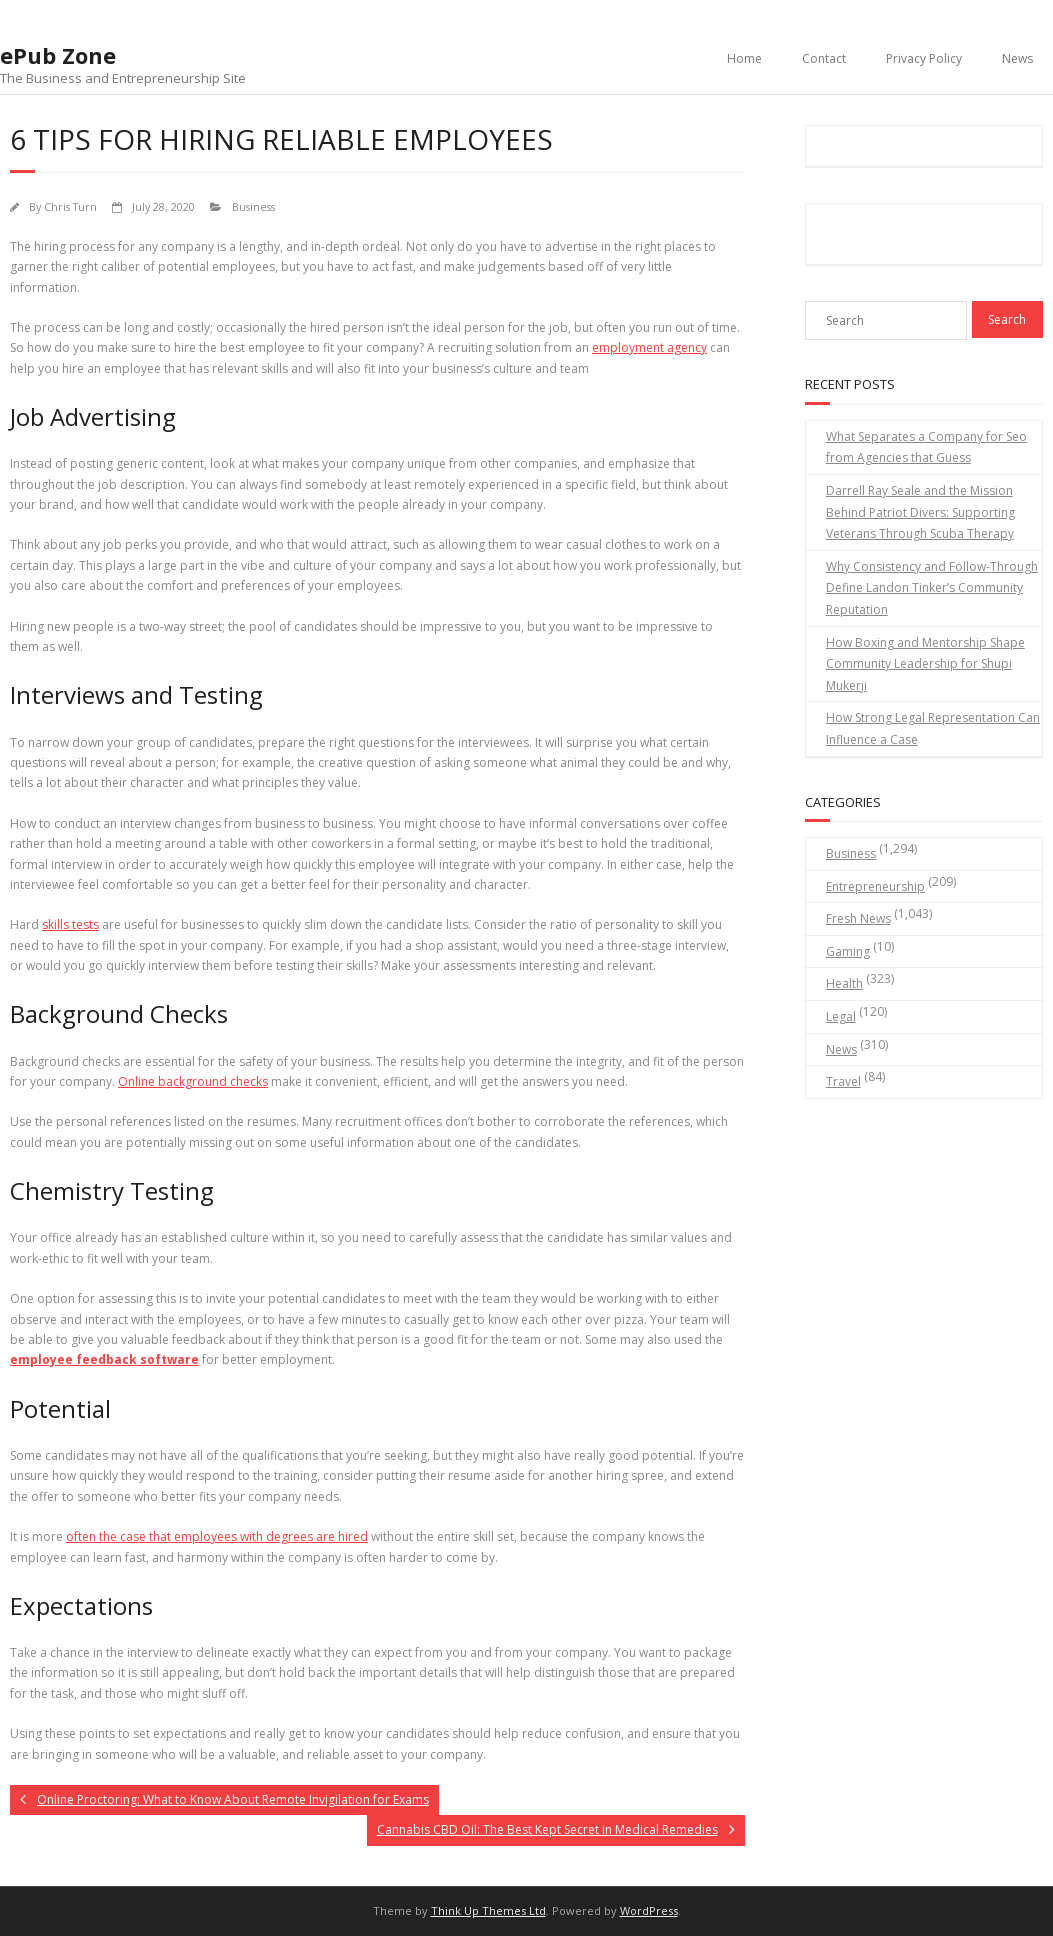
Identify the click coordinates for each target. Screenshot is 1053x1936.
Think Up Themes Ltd (488, 1910)
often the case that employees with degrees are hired (217, 1536)
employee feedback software (104, 1359)
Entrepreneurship (875, 886)
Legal (841, 1016)
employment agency (649, 347)
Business (253, 206)
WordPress (649, 1910)
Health (844, 983)
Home (744, 58)
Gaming (848, 951)
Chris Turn (70, 206)
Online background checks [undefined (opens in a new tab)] (193, 1081)
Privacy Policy (924, 58)
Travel (843, 1081)
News (1017, 58)
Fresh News (858, 918)
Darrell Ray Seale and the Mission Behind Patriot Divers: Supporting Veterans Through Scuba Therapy (920, 512)
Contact (824, 58)
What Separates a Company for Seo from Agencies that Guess (926, 447)
